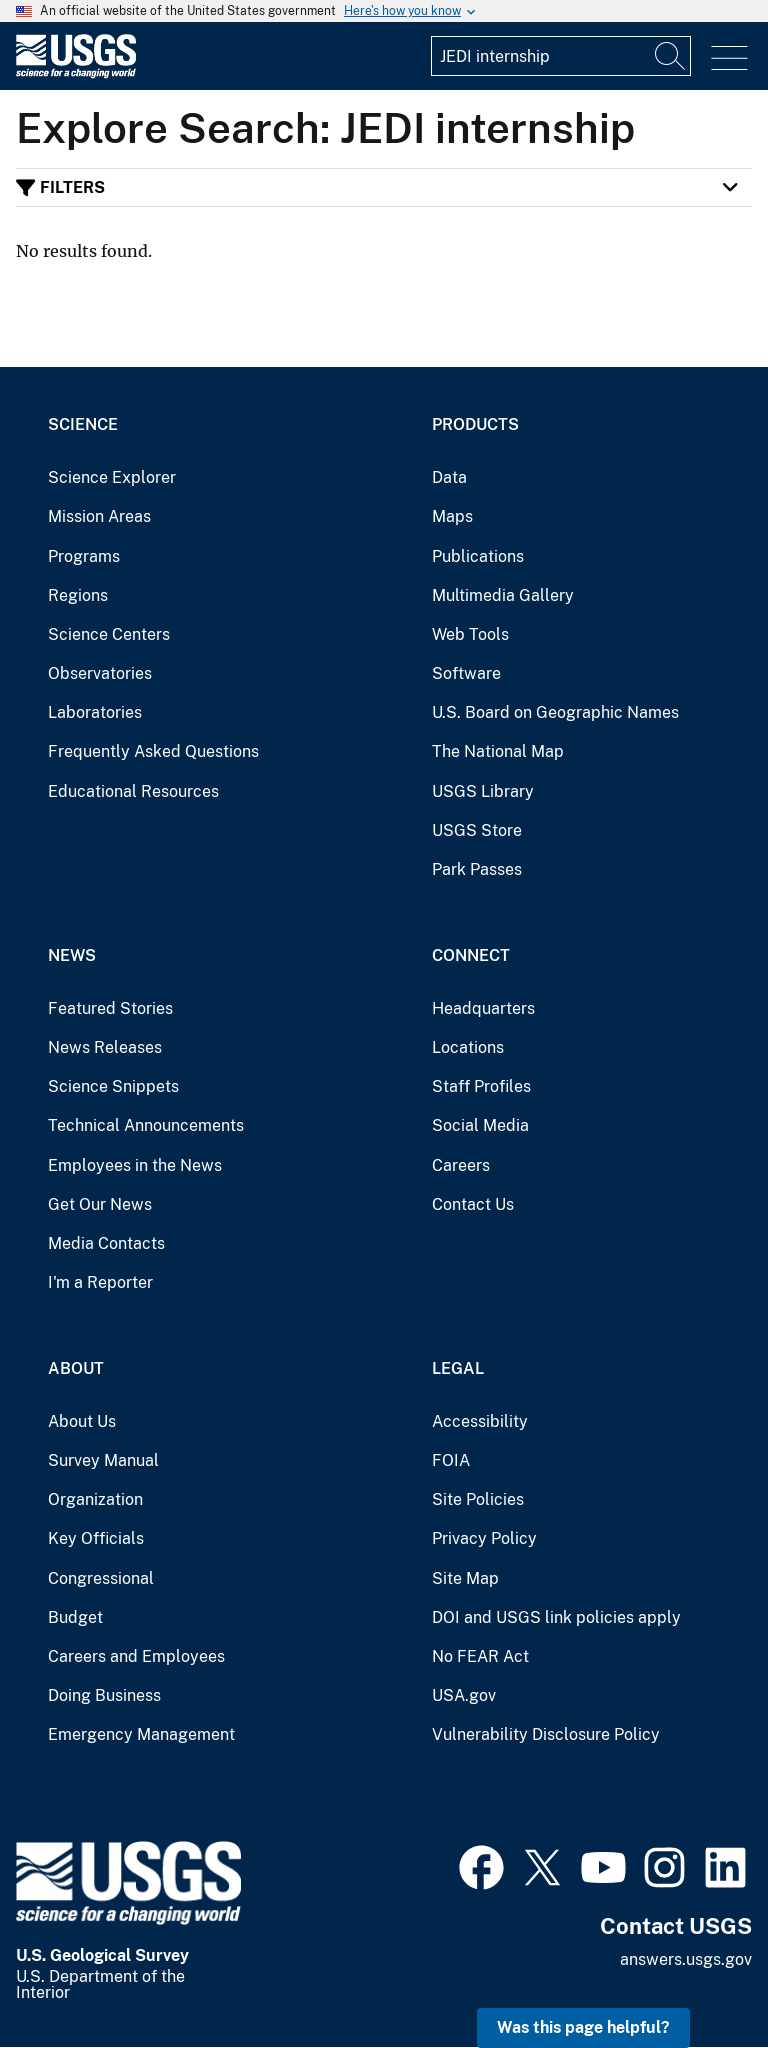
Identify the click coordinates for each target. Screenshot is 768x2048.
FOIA (451, 1460)
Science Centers (109, 634)
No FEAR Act (480, 1656)
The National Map (498, 751)
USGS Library (483, 791)
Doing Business (104, 1695)
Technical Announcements (146, 1125)
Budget (75, 1617)
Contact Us (473, 1204)
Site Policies (478, 1499)
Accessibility (480, 1421)
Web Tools (470, 634)
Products (475, 424)
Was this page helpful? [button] (583, 2027)
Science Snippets (113, 1086)
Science (83, 424)
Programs (84, 556)
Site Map (465, 1578)
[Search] (671, 56)
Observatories (100, 673)
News (72, 955)
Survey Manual (103, 1460)
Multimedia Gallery (503, 595)
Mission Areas (99, 516)
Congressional (101, 1578)
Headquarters (483, 1008)
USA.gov (464, 1695)
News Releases (105, 1047)
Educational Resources (133, 791)
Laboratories (95, 712)
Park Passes (477, 869)
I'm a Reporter (100, 1282)
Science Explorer (112, 477)
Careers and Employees (136, 1656)
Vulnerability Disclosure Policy (546, 1734)
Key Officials (96, 1538)
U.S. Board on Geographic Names (555, 712)
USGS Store (477, 830)
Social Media (480, 1125)
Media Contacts (106, 1243)
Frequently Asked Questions (153, 751)
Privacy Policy (484, 1538)
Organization (95, 1499)
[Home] (76, 73)
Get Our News (100, 1204)
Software (466, 673)
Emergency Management (141, 1734)
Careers (461, 1165)
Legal (458, 1368)
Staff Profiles (481, 1086)
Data (449, 477)
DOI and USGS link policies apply (556, 1617)
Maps (452, 516)
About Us (82, 1421)
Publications (478, 556)
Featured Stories (110, 1008)
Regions (78, 595)
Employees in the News (135, 1165)
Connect (471, 955)
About (76, 1368)
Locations (468, 1047)
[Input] (561, 56)
